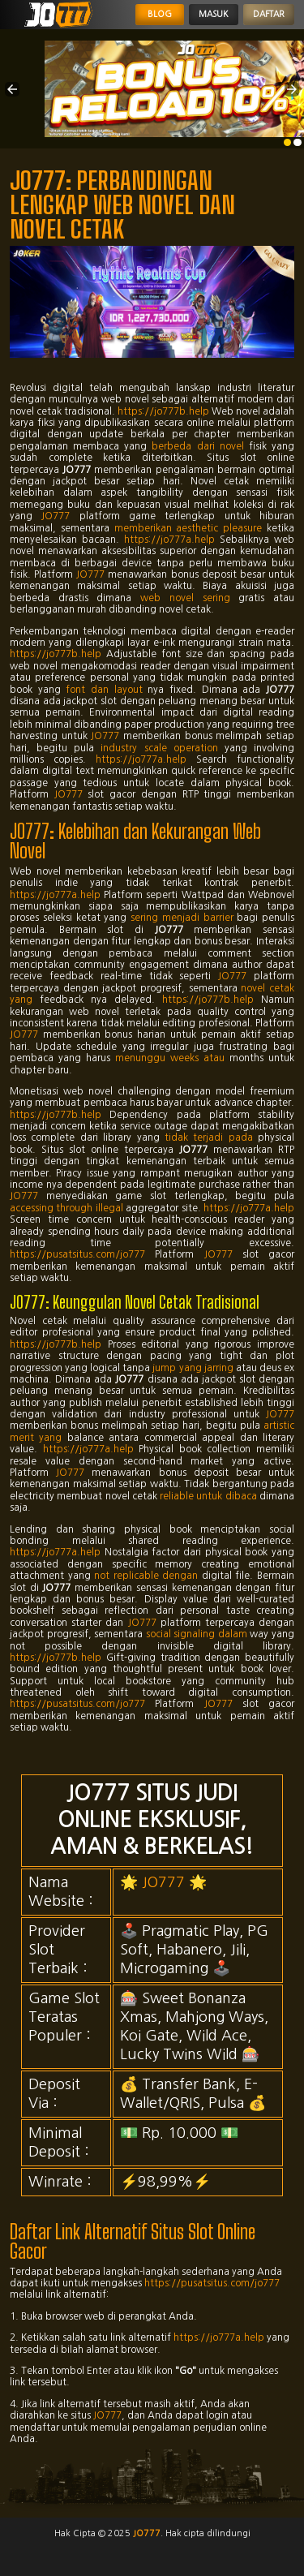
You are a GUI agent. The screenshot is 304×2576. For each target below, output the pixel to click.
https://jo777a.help (169, 539)
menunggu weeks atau (170, 1058)
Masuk (214, 14)
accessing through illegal (66, 1208)
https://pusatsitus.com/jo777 (77, 1254)
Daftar (269, 14)
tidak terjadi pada (209, 1137)
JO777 (55, 516)
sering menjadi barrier (182, 917)
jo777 (147, 2533)
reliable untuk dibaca (208, 1496)
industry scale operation (159, 748)
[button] (12, 89)
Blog (160, 14)
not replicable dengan (146, 1575)
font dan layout (104, 690)
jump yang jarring (192, 1368)
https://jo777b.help (163, 411)
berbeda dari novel (197, 446)
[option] (288, 143)
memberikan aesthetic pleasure (188, 528)
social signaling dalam (196, 1634)
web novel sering (184, 598)
